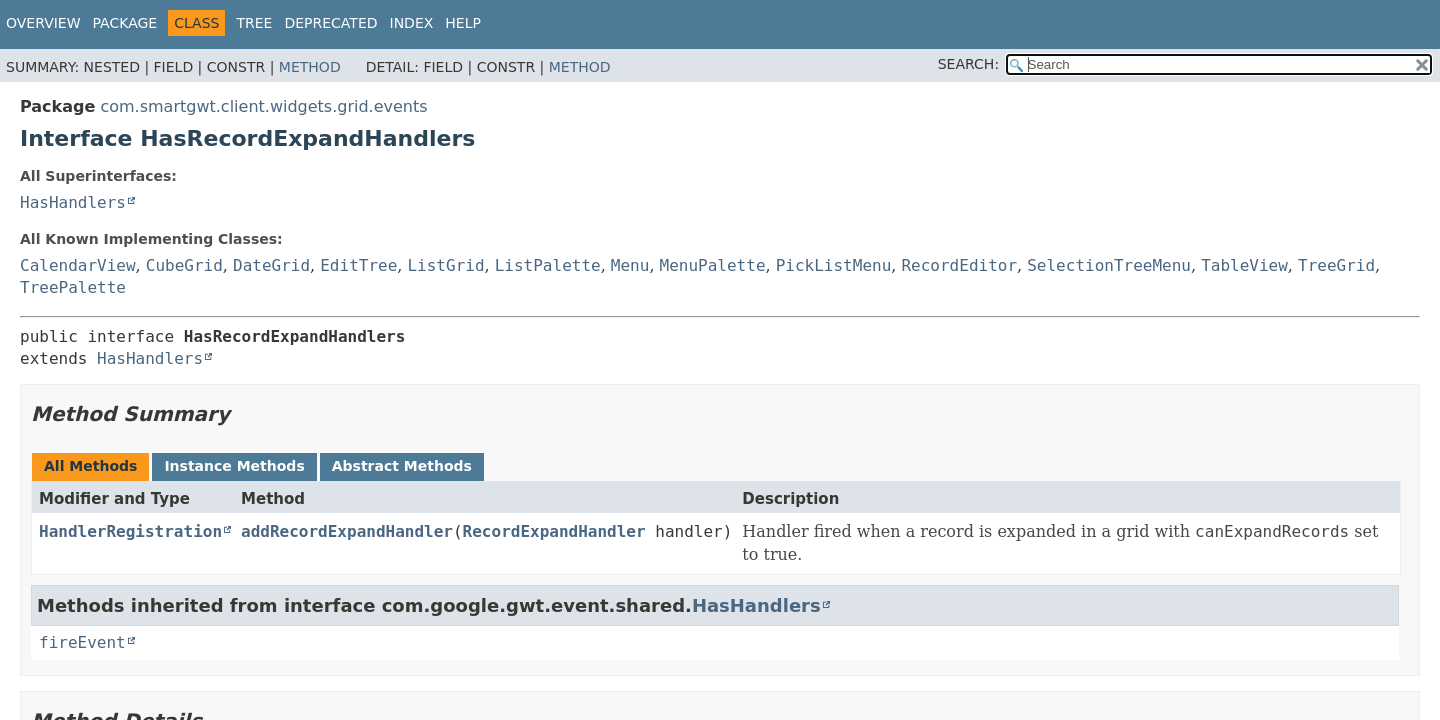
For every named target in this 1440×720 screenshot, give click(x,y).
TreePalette (73, 287)
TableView (1244, 265)
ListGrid (445, 265)
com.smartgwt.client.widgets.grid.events (263, 106)
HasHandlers (73, 202)
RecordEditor (959, 265)
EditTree (358, 265)
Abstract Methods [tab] (402, 466)
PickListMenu (834, 265)
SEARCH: (968, 64)
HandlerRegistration (130, 531)
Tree (254, 23)
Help (463, 23)
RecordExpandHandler (554, 531)
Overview (43, 23)
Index (412, 23)
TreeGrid (1336, 265)
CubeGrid (184, 265)
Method (310, 67)
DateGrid (271, 265)
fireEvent (82, 642)
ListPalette (548, 265)
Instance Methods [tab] (234, 466)
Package (125, 23)
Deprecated (330, 23)
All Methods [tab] (90, 466)
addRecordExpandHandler (347, 531)
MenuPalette (713, 265)
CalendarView (78, 265)
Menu (630, 265)
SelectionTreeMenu (1109, 265)
